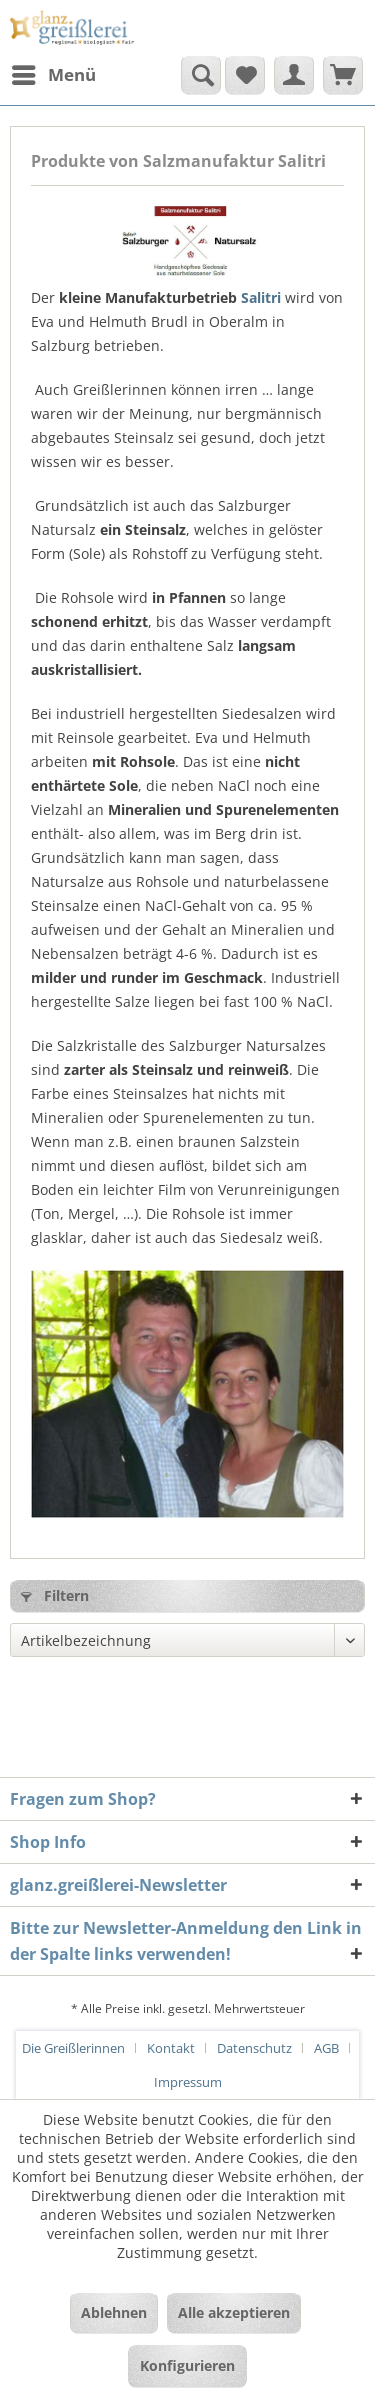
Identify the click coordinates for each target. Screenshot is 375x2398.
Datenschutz (254, 2048)
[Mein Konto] (294, 75)
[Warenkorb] (343, 75)
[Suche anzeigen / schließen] (201, 75)
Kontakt (171, 2048)
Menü (54, 72)
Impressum (188, 2082)
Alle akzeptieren (234, 2312)
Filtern (55, 1595)
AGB (326, 2048)
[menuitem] (53, 75)
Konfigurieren (187, 2365)
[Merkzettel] (245, 75)
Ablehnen (114, 2312)
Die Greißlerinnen (73, 2048)
